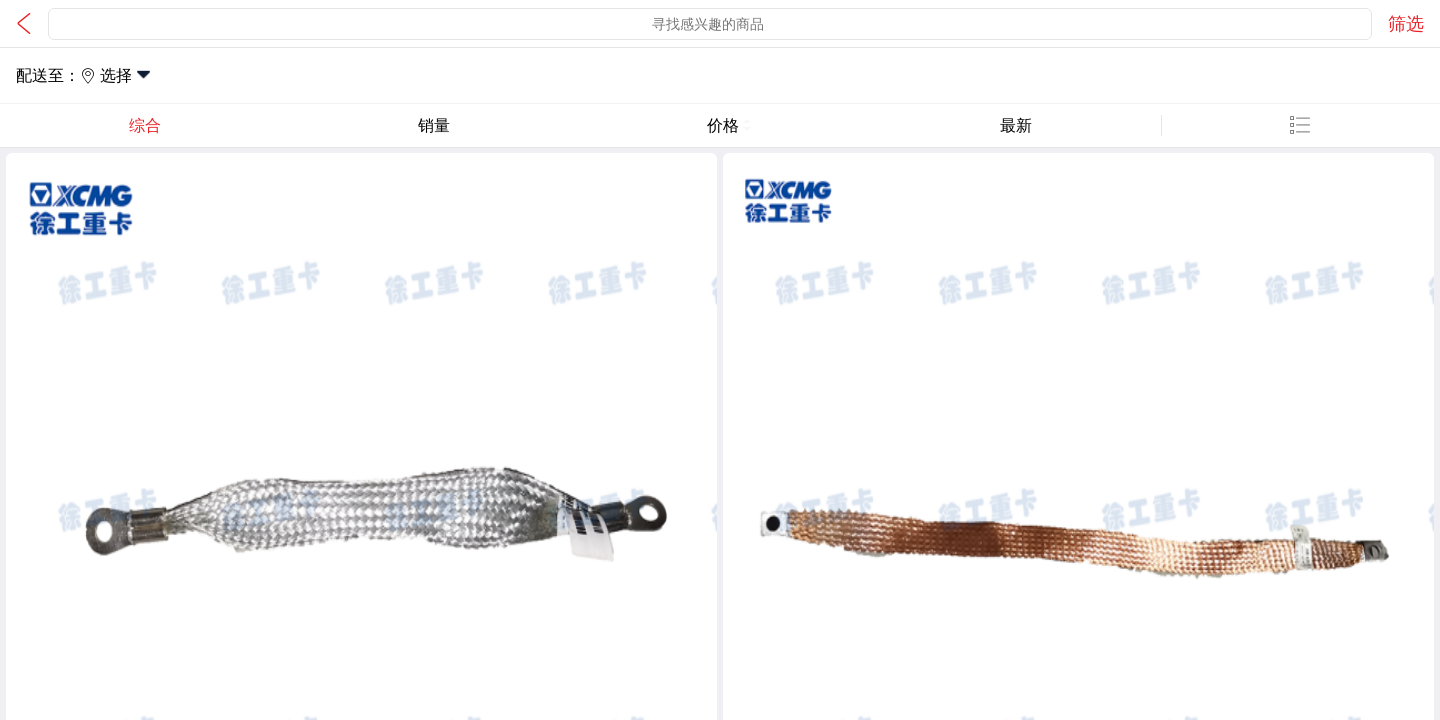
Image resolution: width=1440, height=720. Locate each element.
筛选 (1406, 24)
